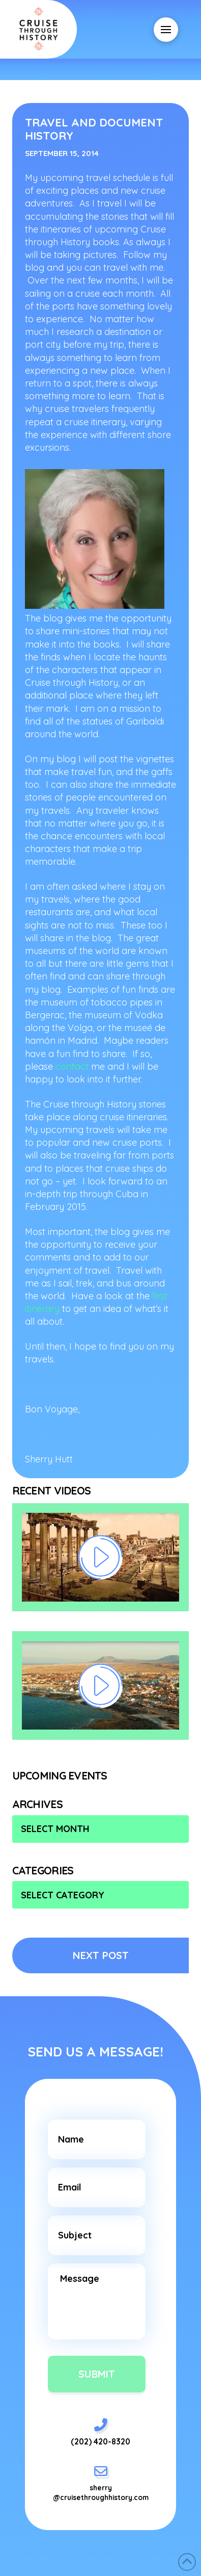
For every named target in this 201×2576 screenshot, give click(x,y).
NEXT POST (101, 1955)
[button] (166, 29)
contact (72, 1066)
